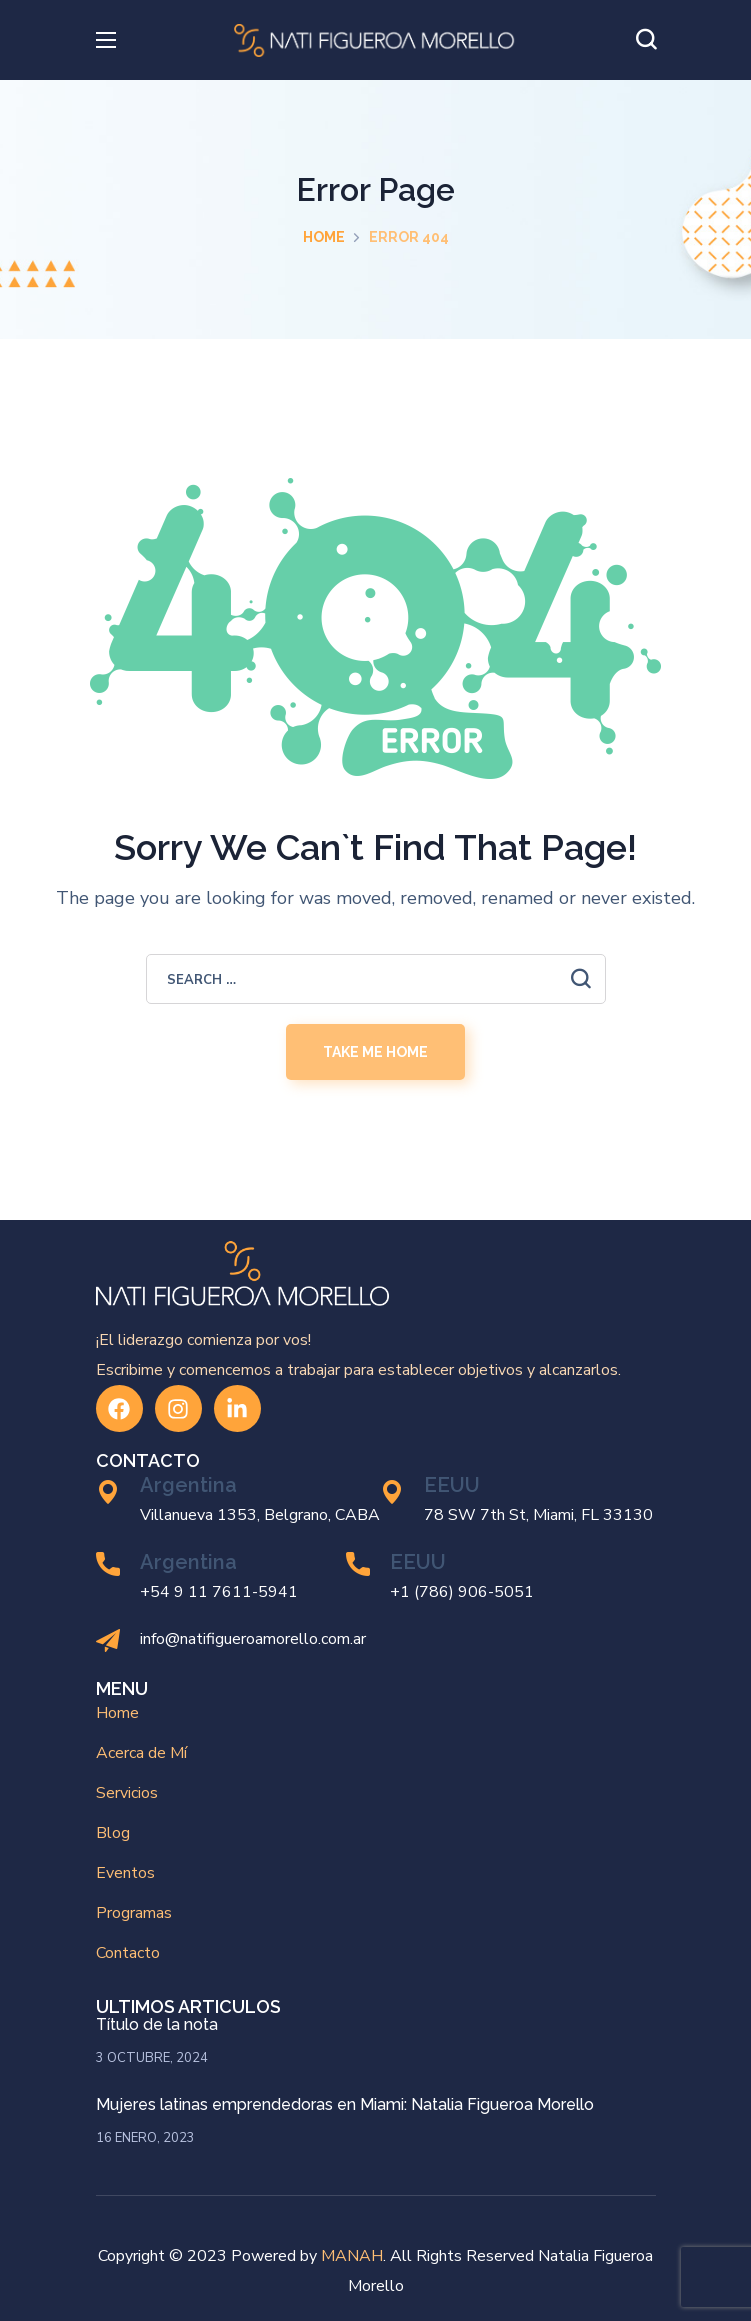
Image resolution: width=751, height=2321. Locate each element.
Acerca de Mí (141, 1753)
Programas (134, 1913)
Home (324, 237)
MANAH (352, 2256)
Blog (113, 1833)
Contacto (128, 1953)
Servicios (127, 1793)
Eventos (125, 1873)
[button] (646, 40)
